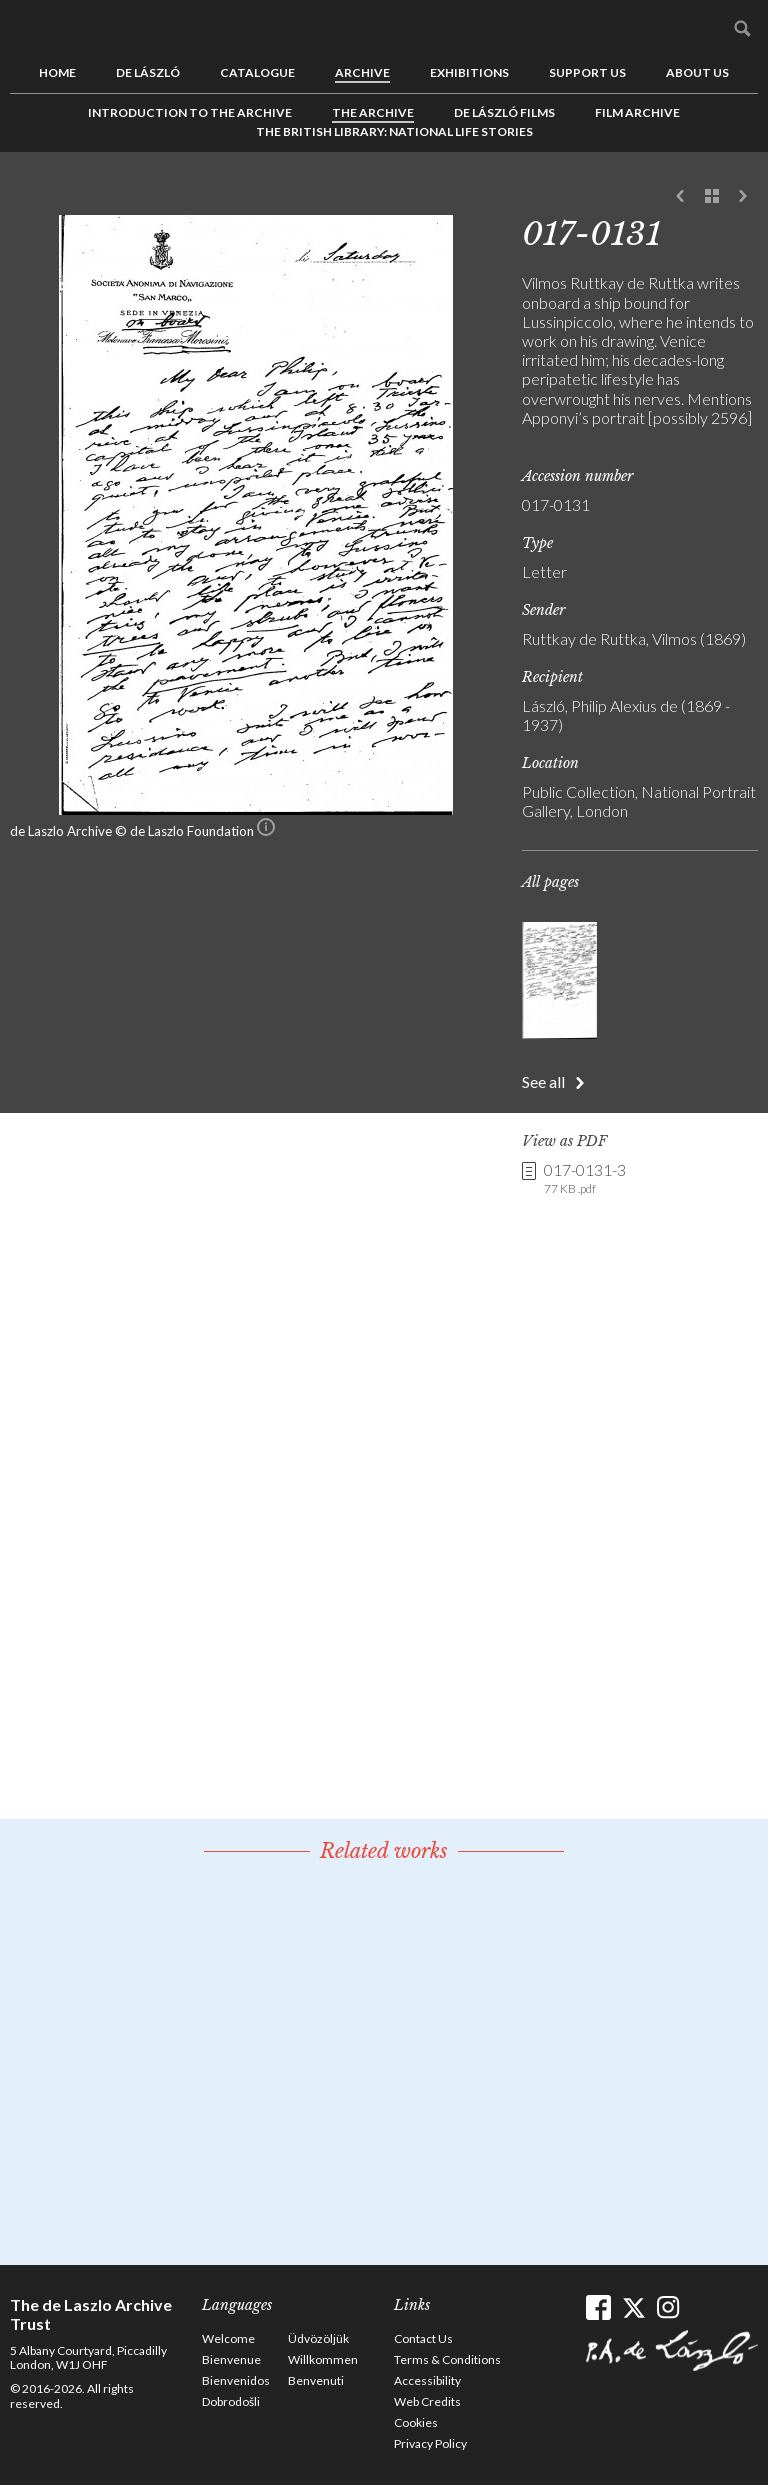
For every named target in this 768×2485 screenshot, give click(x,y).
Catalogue (257, 72)
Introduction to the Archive (190, 112)
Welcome (228, 2338)
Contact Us (423, 2338)
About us (697, 72)
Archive (362, 72)
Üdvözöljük (318, 2338)
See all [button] (543, 1081)
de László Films (504, 112)
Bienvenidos (236, 2380)
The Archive (373, 112)
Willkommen (323, 2359)
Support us (587, 72)
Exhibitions (469, 72)
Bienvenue (231, 2359)
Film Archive (637, 112)
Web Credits (427, 2401)
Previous (681, 197)
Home (57, 72)
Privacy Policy (430, 2443)
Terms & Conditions (447, 2359)
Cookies (416, 2422)
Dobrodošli (231, 2401)
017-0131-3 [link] (585, 1179)
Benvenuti (316, 2380)
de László (148, 72)
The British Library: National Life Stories (394, 131)
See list (712, 197)
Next (743, 197)
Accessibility (427, 2380)
